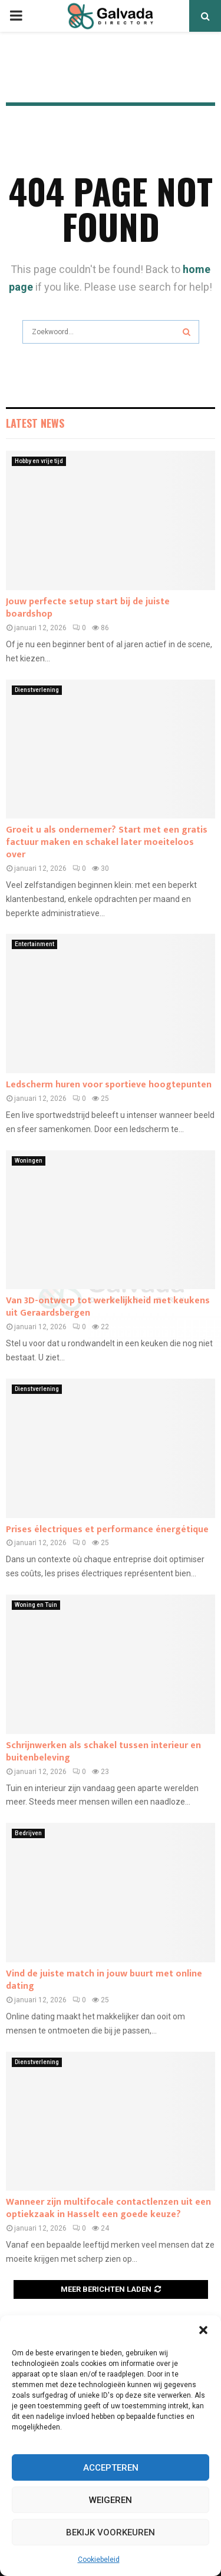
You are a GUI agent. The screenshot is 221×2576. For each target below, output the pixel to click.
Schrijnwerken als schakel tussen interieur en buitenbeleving (103, 1752)
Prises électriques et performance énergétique (107, 1529)
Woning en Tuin (36, 1605)
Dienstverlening (37, 690)
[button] (203, 2330)
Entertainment (34, 944)
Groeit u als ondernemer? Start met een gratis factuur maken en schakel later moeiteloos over (106, 842)
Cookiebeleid (99, 2559)
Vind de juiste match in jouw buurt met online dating (104, 1980)
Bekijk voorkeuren (110, 2532)
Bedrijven (28, 1833)
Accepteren (110, 2467)
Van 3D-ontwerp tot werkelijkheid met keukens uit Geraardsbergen (108, 1307)
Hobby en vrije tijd (39, 461)
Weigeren (110, 2500)
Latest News (35, 423)
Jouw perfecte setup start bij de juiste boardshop (88, 608)
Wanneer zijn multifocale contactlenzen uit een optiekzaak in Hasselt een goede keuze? (108, 2208)
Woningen (28, 1160)
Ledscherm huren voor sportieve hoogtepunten (109, 1085)
